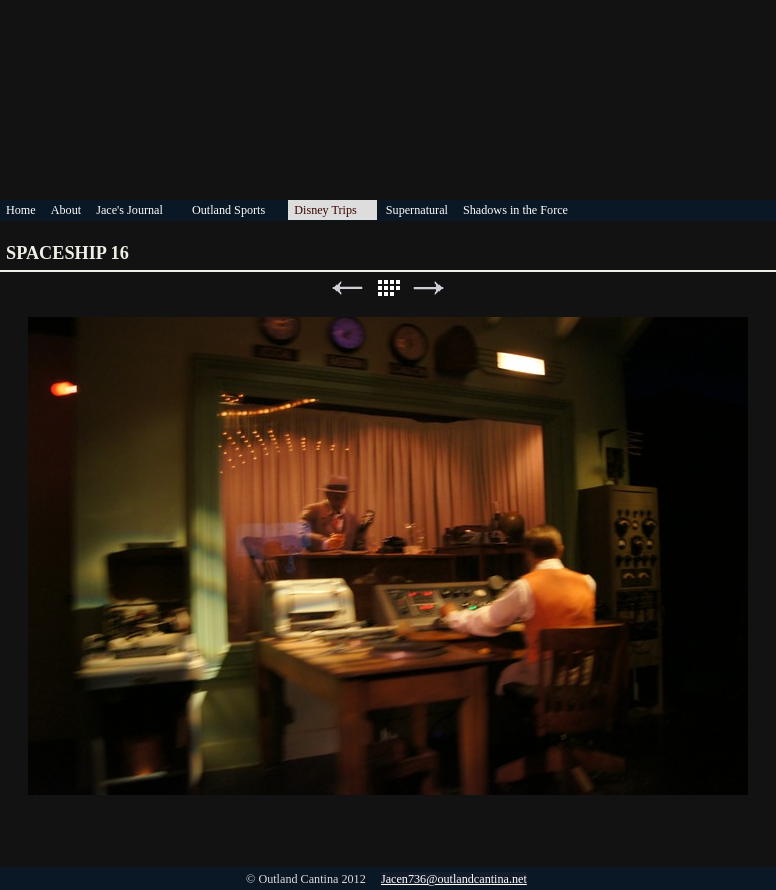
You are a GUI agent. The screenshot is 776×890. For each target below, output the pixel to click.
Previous (347, 288)
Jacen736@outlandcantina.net (454, 879)
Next (429, 288)
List (388, 288)
